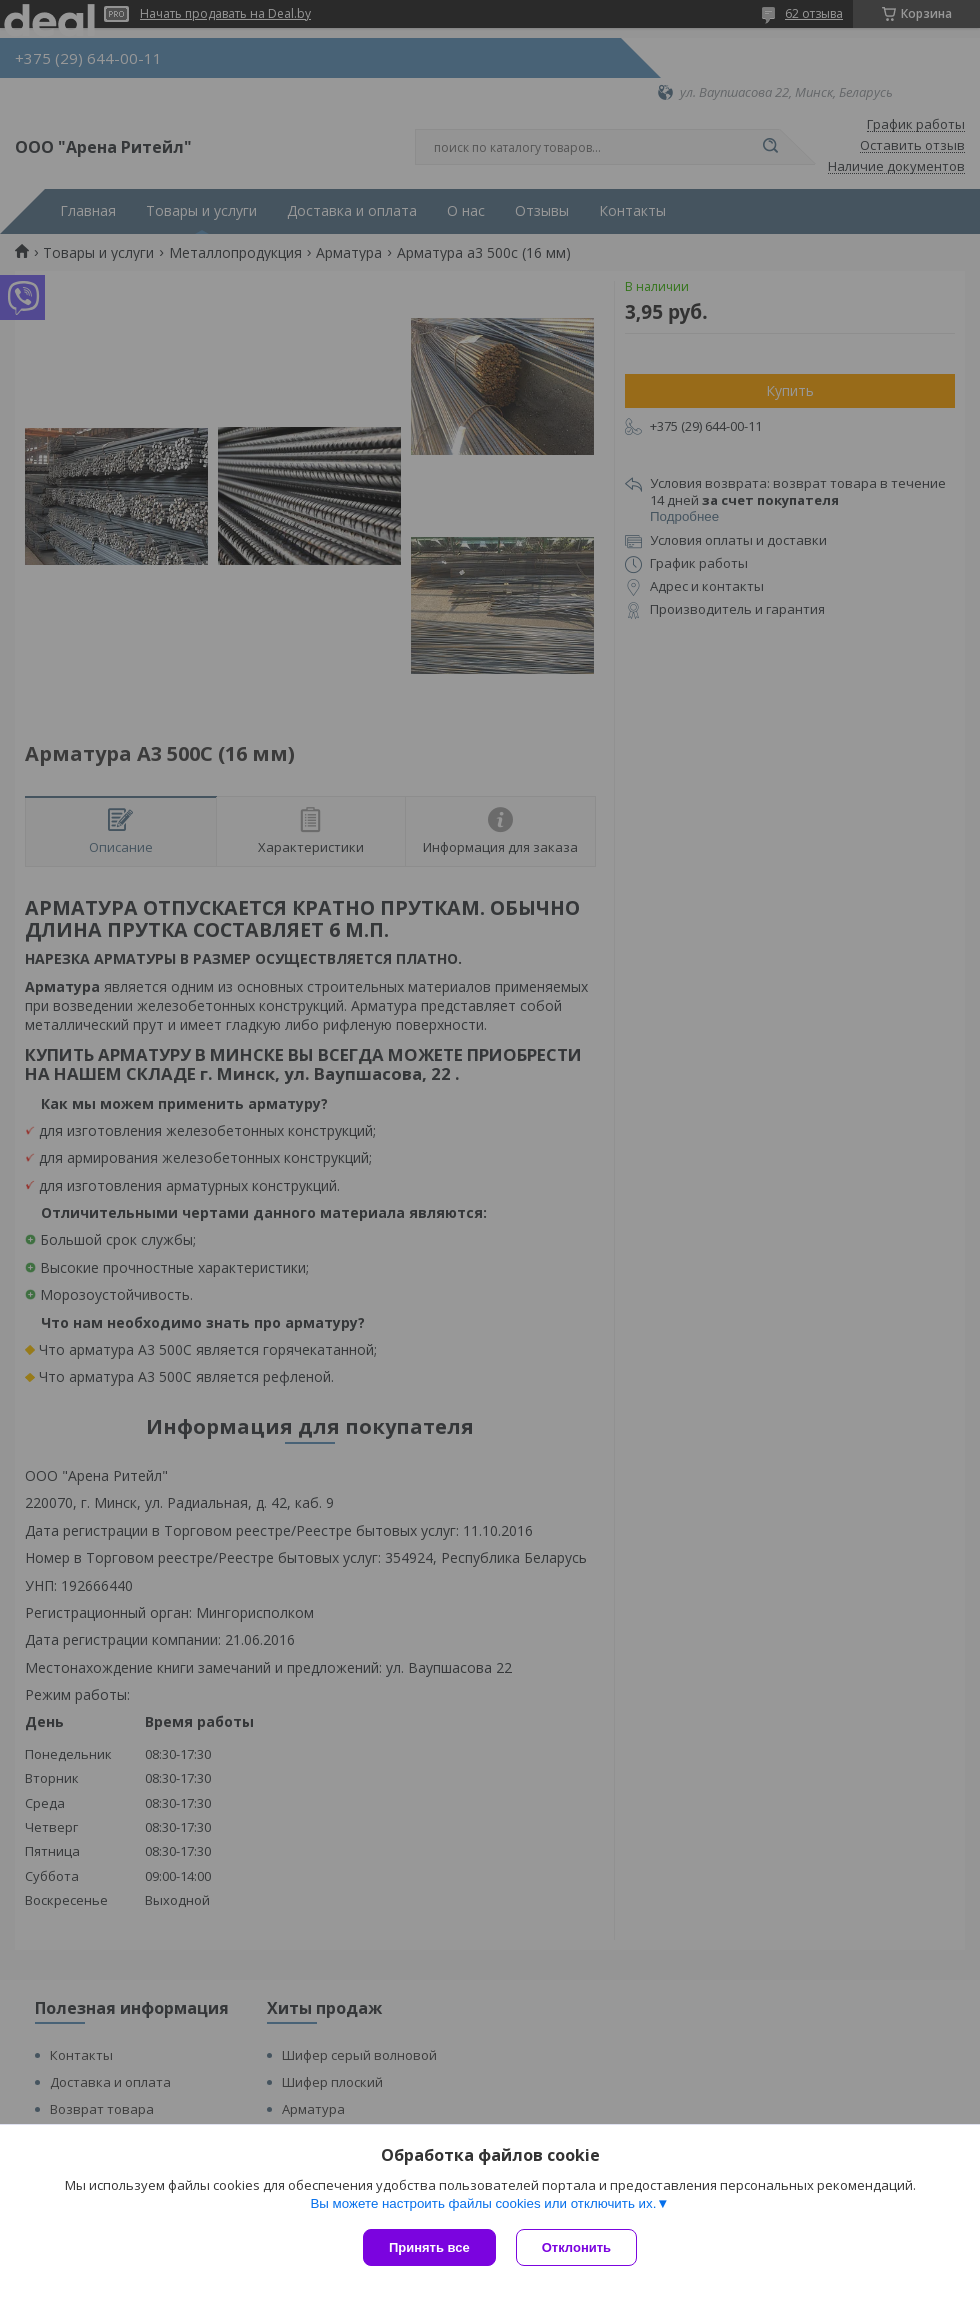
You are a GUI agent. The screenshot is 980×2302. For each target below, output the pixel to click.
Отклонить (576, 2247)
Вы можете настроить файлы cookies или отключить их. (483, 2203)
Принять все (429, 2247)
